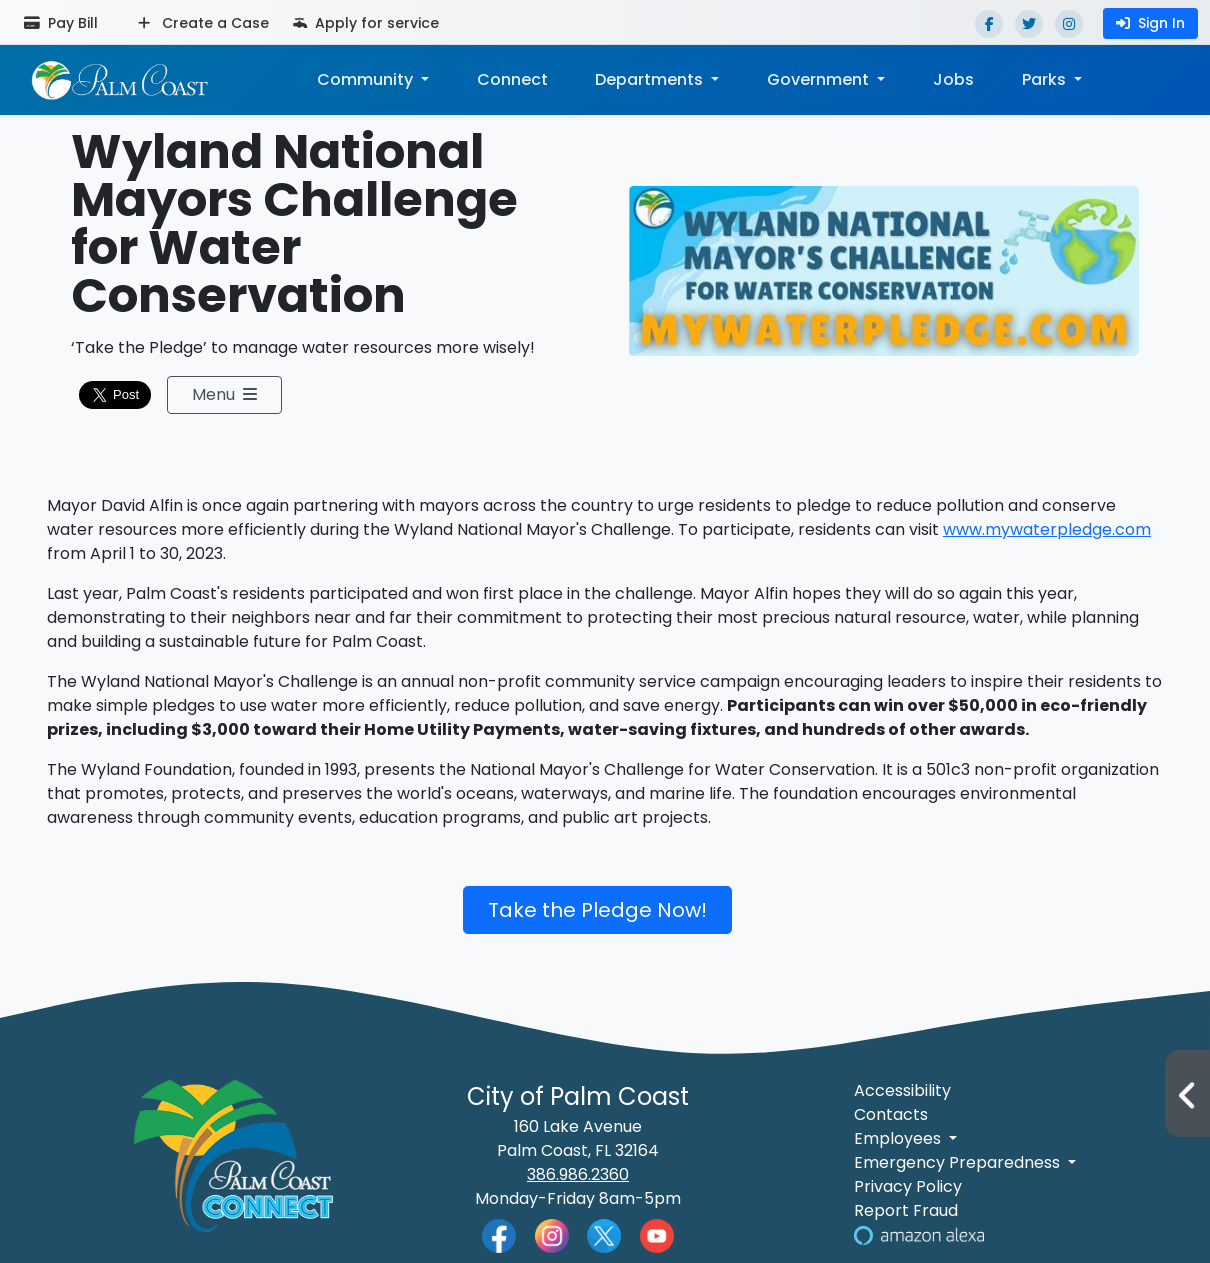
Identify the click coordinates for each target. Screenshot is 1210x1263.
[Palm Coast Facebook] (499, 1234)
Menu (224, 394)
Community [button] (366, 79)
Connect (511, 79)
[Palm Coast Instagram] (552, 1234)
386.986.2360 (578, 1174)
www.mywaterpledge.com (1047, 529)
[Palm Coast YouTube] (657, 1234)
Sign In (1150, 23)
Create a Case (203, 23)
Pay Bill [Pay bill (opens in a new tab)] (61, 23)
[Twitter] (1029, 24)
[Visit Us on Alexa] (919, 1234)
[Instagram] (1069, 24)
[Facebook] (989, 24)
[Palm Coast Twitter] (604, 1234)
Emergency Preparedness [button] (959, 1162)
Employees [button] (899, 1138)
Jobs (953, 79)
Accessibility (902, 1090)
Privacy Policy (908, 1186)
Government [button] (820, 79)
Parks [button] (1046, 79)
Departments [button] (651, 79)
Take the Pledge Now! (597, 910)
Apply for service (366, 23)
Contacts (891, 1114)
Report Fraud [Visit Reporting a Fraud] (906, 1210)
